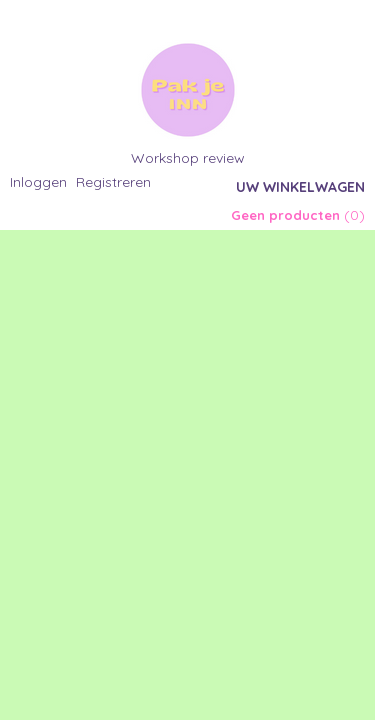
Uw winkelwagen (300, 187)
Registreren (113, 182)
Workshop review (188, 158)
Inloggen (38, 182)
